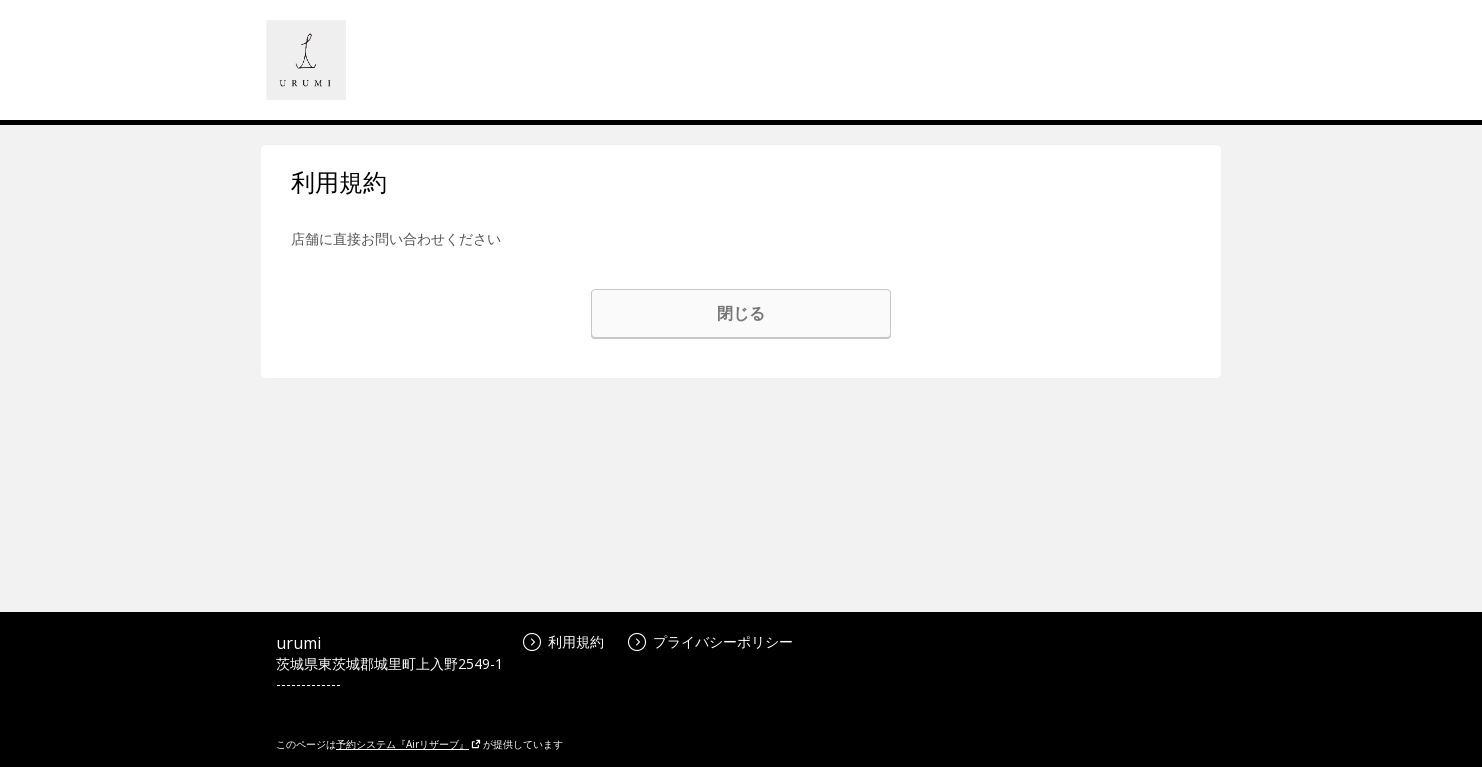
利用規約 (563, 641)
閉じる (741, 313)
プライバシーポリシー (710, 641)
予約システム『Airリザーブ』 (408, 744)
